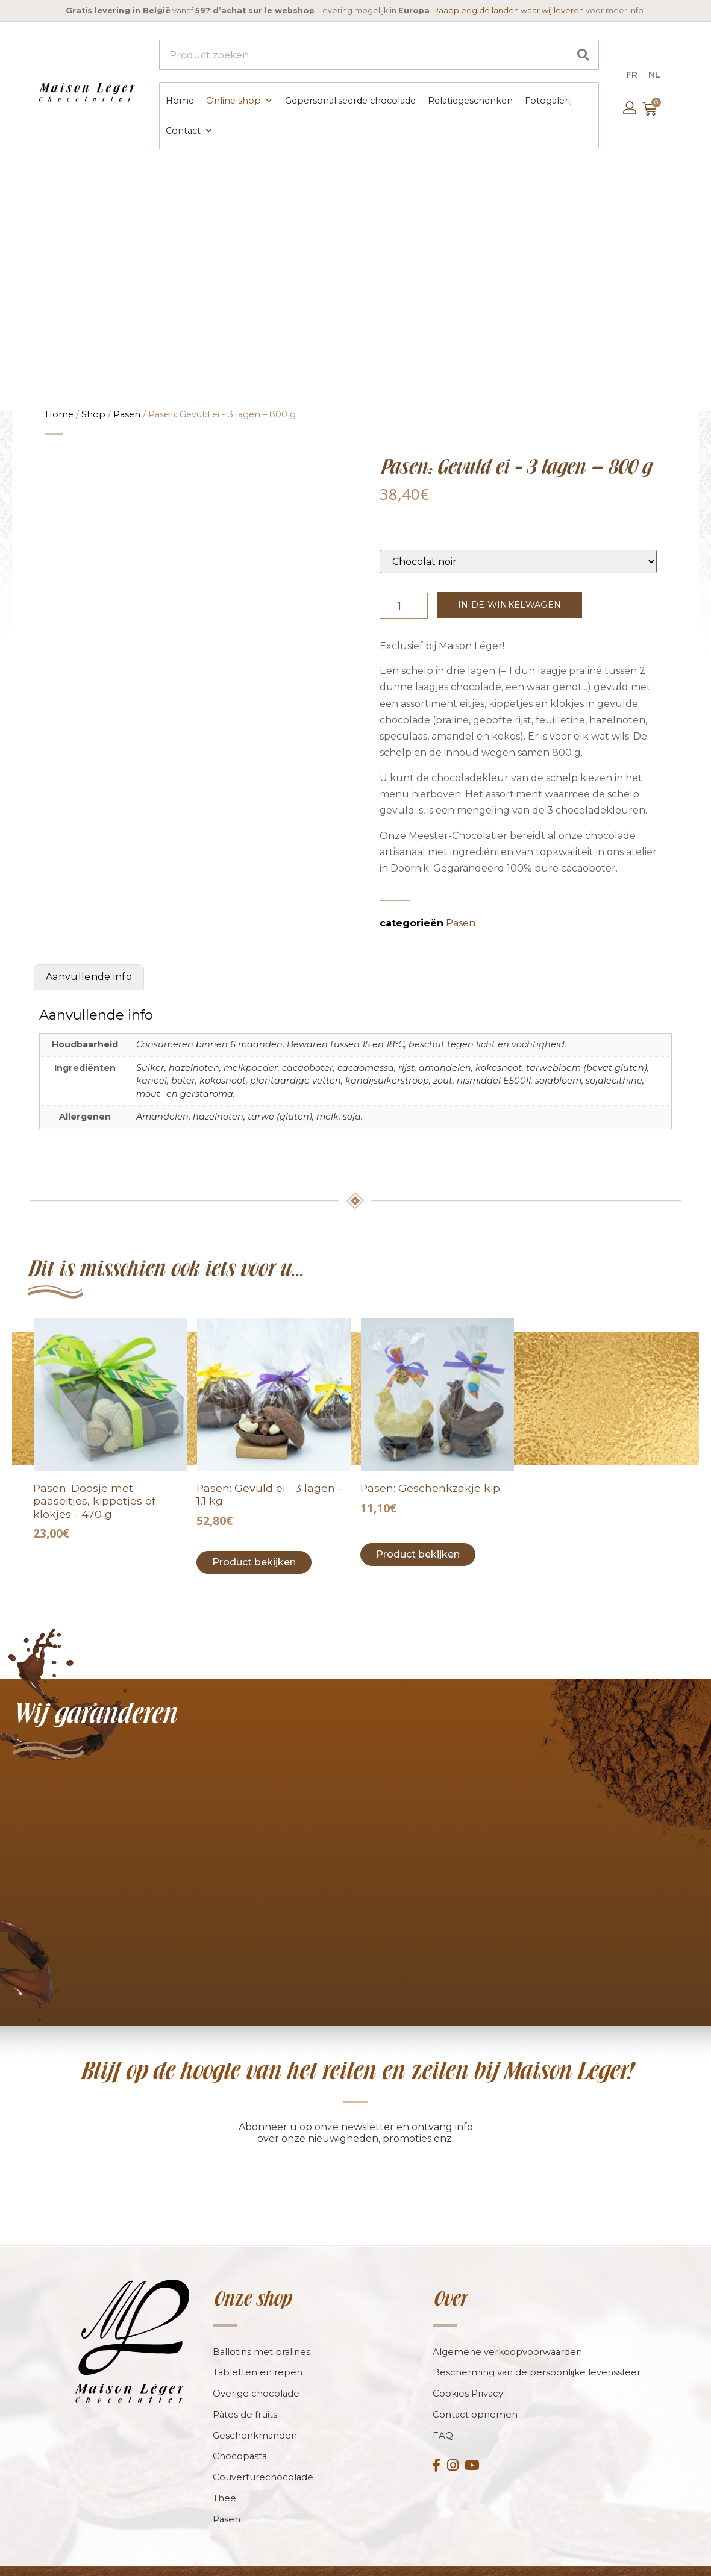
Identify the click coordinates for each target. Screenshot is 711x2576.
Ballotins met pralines (262, 2329)
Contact (188, 130)
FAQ (443, 2413)
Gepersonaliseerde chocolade (349, 100)
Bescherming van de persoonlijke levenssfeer (537, 2350)
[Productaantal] (404, 604)
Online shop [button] (238, 100)
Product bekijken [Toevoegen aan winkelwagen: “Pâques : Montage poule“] (418, 1531)
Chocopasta (240, 2434)
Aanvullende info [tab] (89, 953)
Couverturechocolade (263, 2455)
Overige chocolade (256, 2371)
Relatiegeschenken (469, 100)
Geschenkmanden (255, 2413)
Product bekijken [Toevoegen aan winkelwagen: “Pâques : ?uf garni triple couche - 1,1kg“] (254, 1539)
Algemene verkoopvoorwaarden (508, 2329)
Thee (224, 2476)
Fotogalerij (547, 100)
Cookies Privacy (468, 2371)
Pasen (126, 413)
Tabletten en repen (258, 2350)
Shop (93, 413)
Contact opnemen (475, 2392)
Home (179, 100)
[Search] (583, 54)
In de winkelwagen (509, 603)
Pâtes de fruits (245, 2392)
